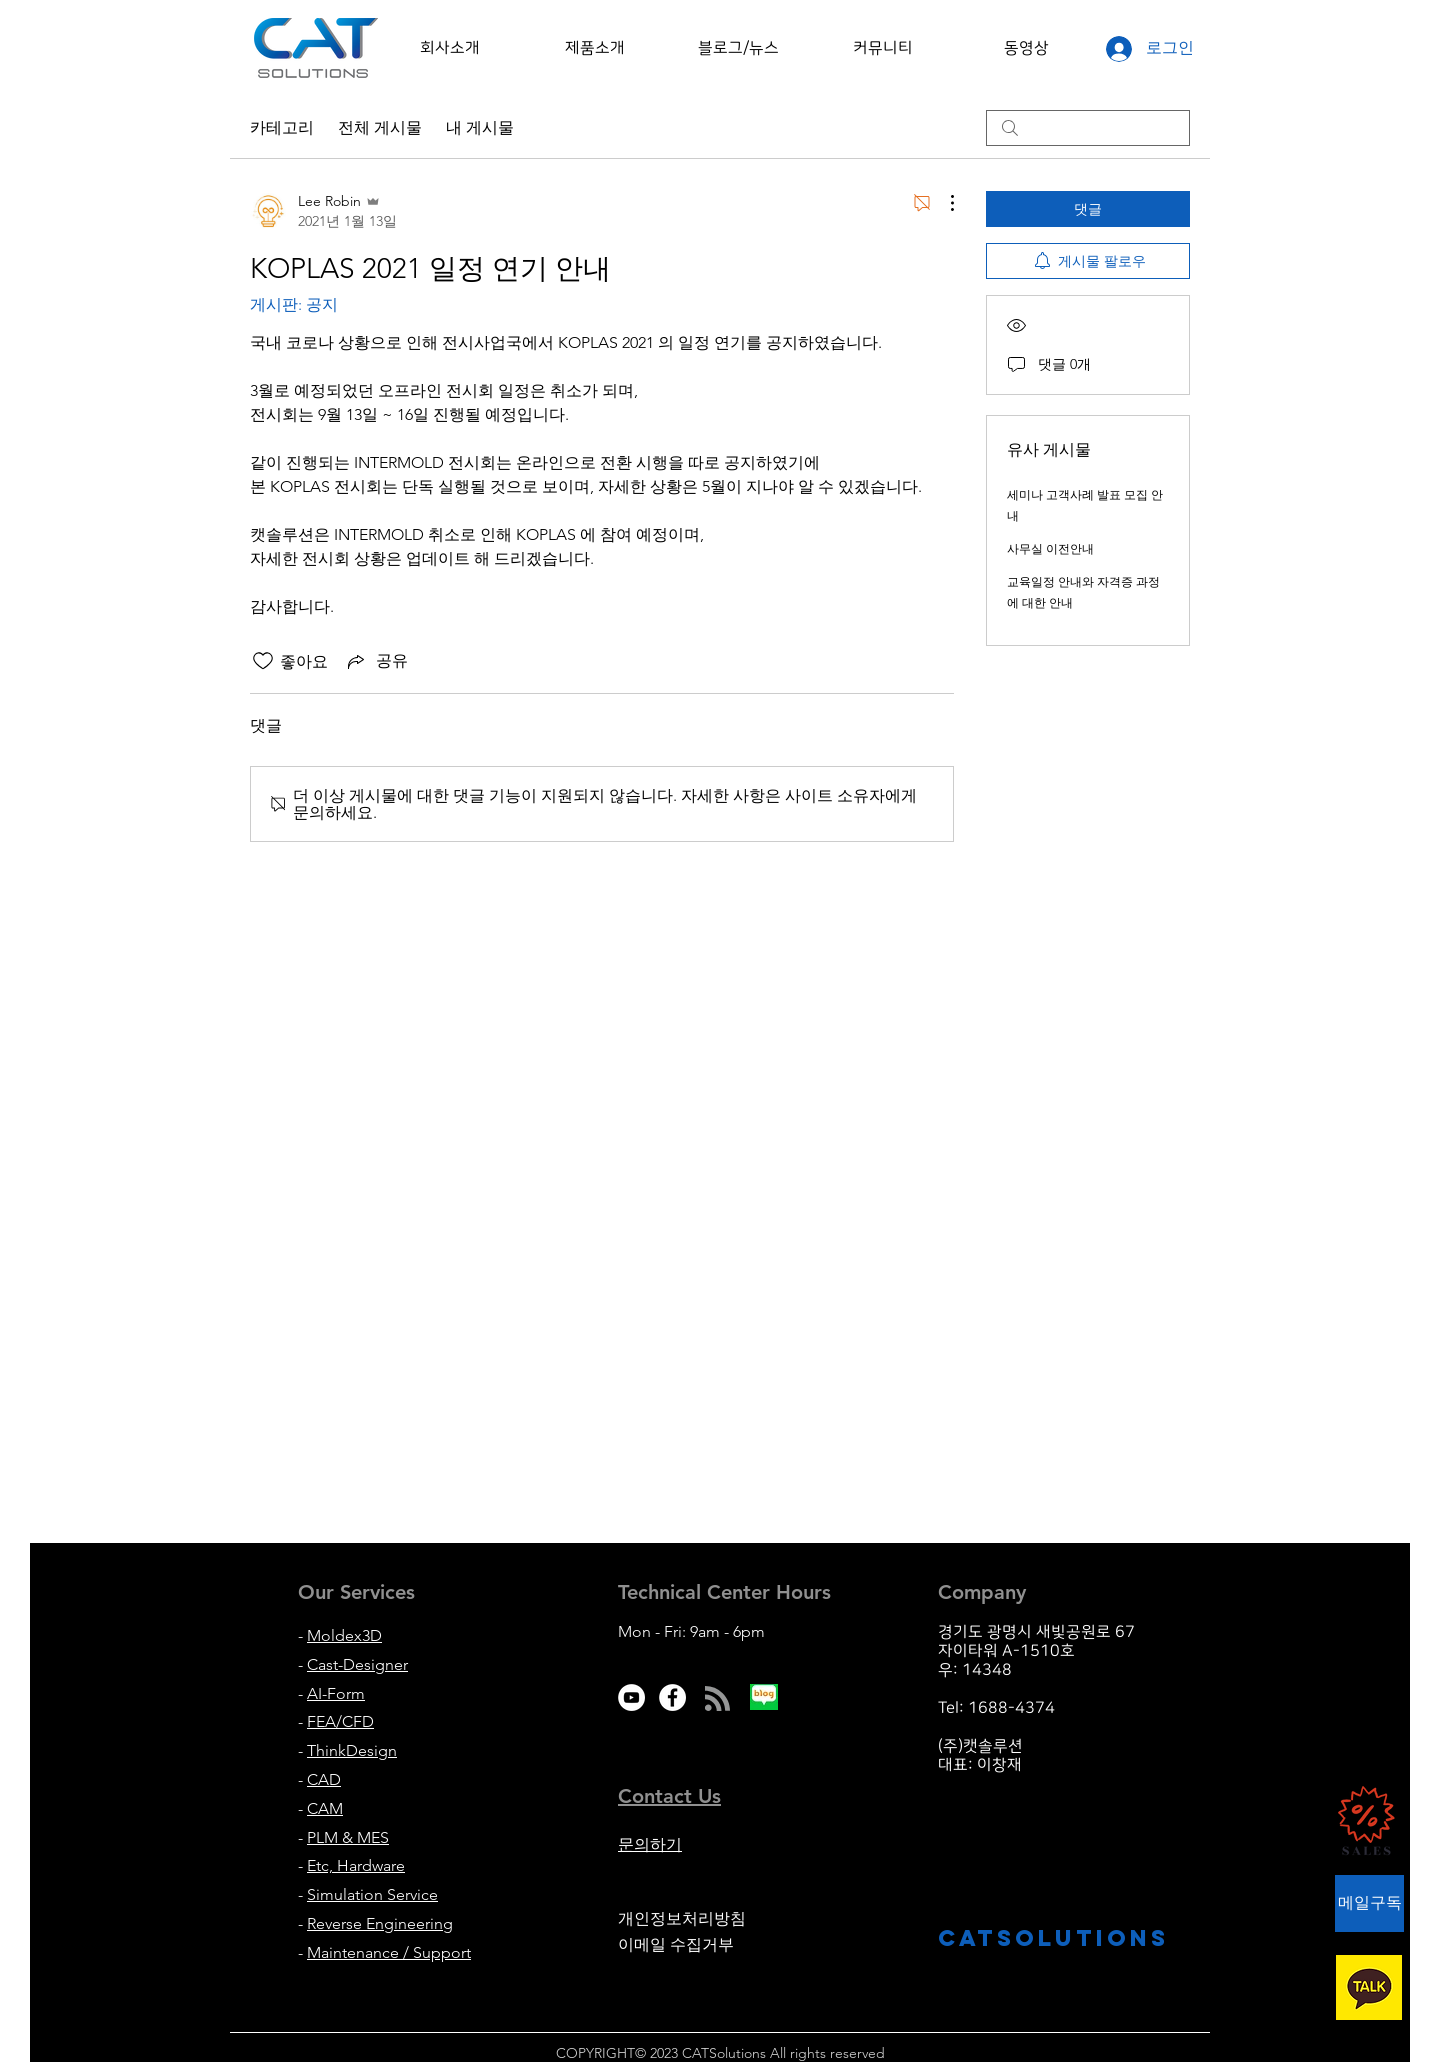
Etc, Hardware (356, 1865)
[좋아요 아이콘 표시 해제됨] (263, 661)
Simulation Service (372, 1894)
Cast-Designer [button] (357, 1664)
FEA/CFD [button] (340, 1721)
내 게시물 (480, 127)
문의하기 (650, 1844)
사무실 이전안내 (1050, 548)
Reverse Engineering (380, 1923)
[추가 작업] (942, 203)
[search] (1088, 128)
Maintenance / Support (389, 1952)
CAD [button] (324, 1779)
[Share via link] (376, 661)
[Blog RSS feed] (717, 1699)
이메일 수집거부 (676, 1944)
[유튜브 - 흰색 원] (631, 1697)
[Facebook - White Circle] (672, 1697)
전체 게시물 (380, 127)
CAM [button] (325, 1808)
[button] (450, 48)
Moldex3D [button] (344, 1635)
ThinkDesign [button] (352, 1750)
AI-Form (336, 1693)
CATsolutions (1053, 1938)
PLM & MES (348, 1837)
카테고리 (282, 127)
